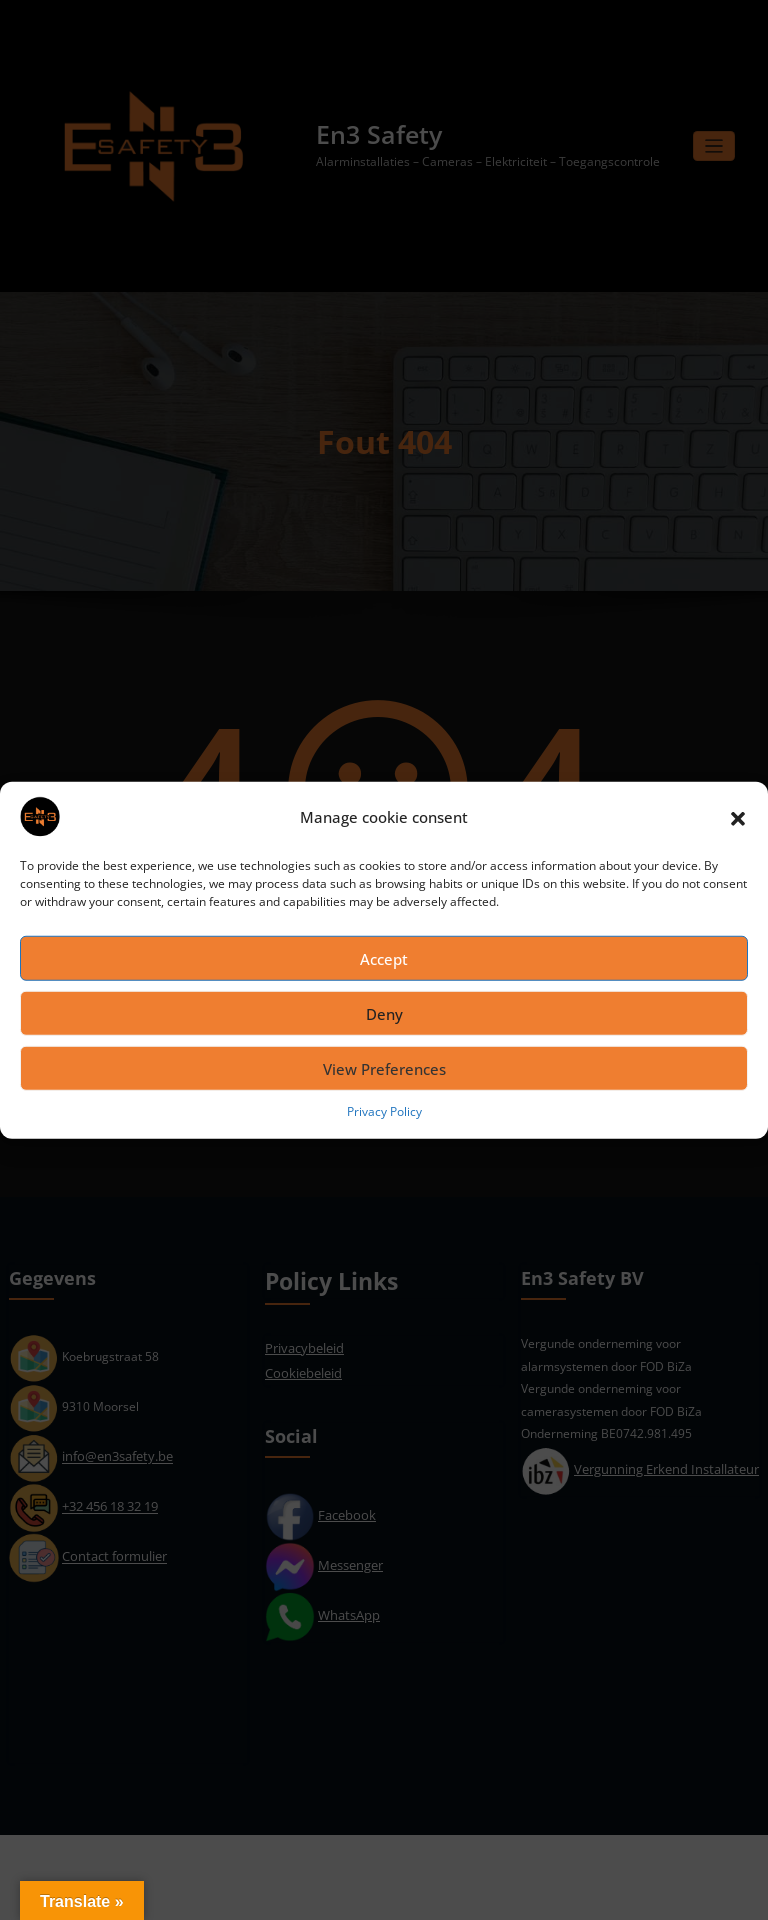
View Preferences (384, 1068)
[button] (738, 817)
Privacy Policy (384, 1111)
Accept (384, 958)
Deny (384, 1013)
